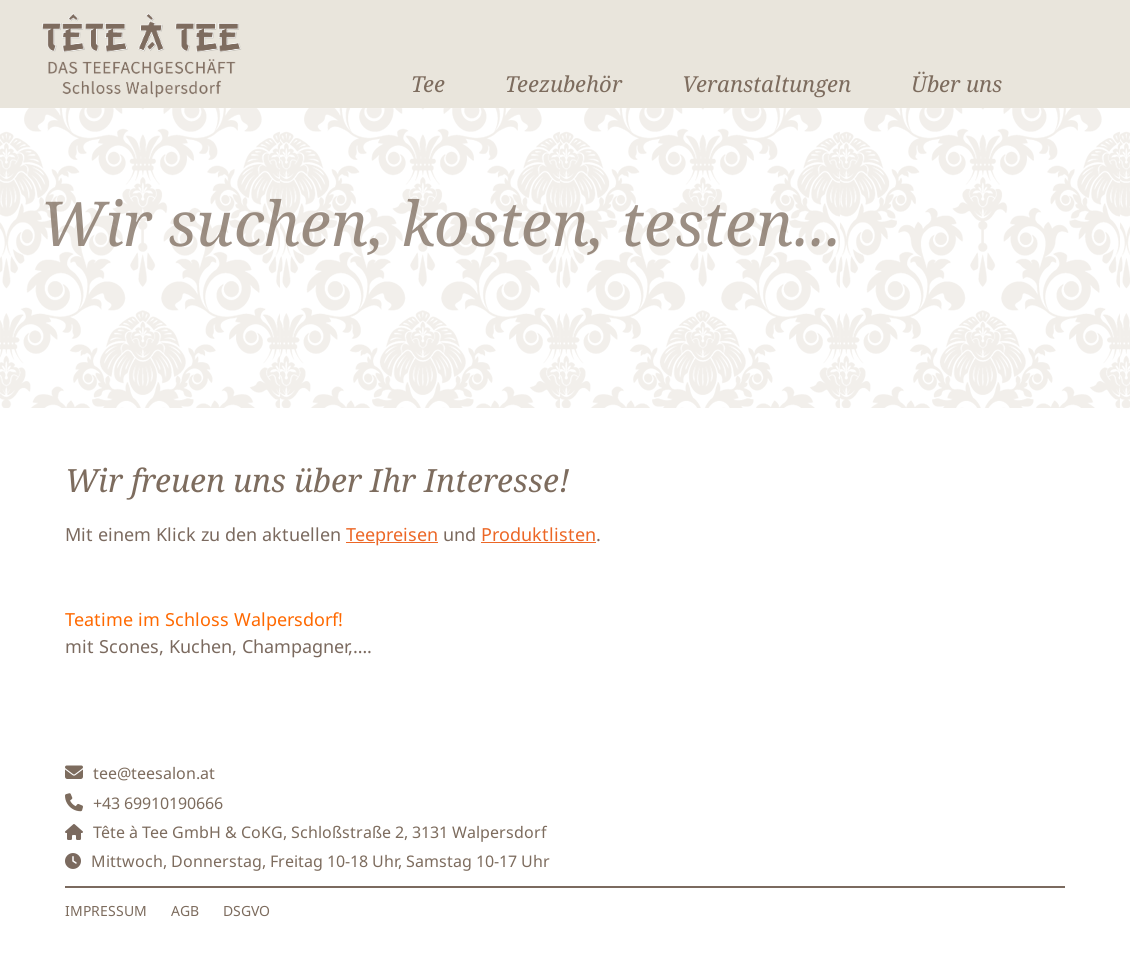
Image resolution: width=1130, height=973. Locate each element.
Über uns (956, 83)
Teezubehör (563, 83)
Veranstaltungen (766, 83)
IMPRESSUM (106, 910)
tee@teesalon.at (154, 773)
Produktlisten (538, 534)
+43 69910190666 (158, 803)
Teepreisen (392, 534)
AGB (185, 910)
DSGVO (246, 910)
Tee (428, 83)
